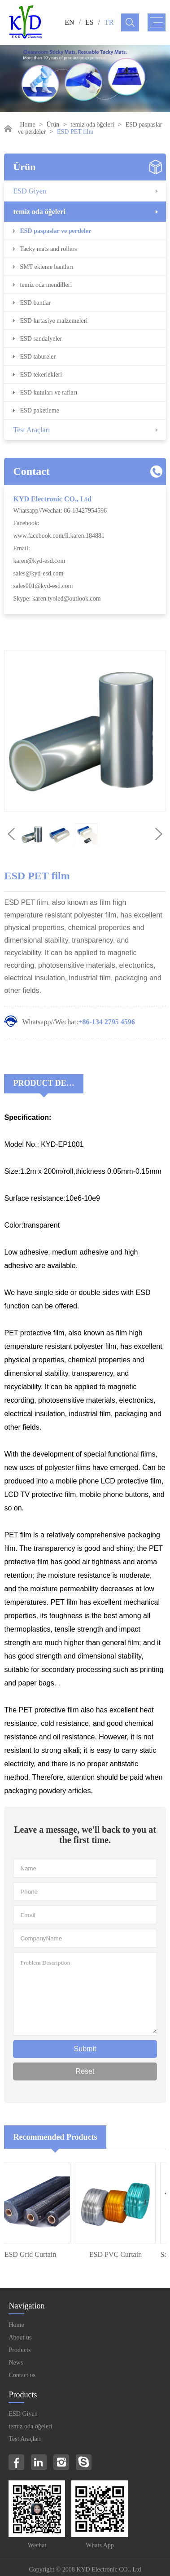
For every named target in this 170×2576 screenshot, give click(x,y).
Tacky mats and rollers (48, 249)
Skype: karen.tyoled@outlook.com (56, 598)
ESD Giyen (29, 191)
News (16, 2362)
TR (109, 22)
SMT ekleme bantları (46, 266)
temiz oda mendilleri (46, 284)
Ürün (53, 124)
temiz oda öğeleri (92, 124)
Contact (31, 471)
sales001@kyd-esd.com (43, 586)
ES (89, 22)
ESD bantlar (35, 302)
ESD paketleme (39, 410)
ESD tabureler (38, 356)
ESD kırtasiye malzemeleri (53, 320)
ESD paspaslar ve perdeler (55, 231)
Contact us (22, 2375)
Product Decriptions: (48, 1083)
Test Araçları (31, 430)
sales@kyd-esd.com (38, 573)
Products (20, 2350)
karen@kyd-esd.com (39, 560)
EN (69, 22)
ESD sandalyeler (41, 338)
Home (27, 124)
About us (20, 2337)
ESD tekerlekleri (41, 374)
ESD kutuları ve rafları (48, 392)
